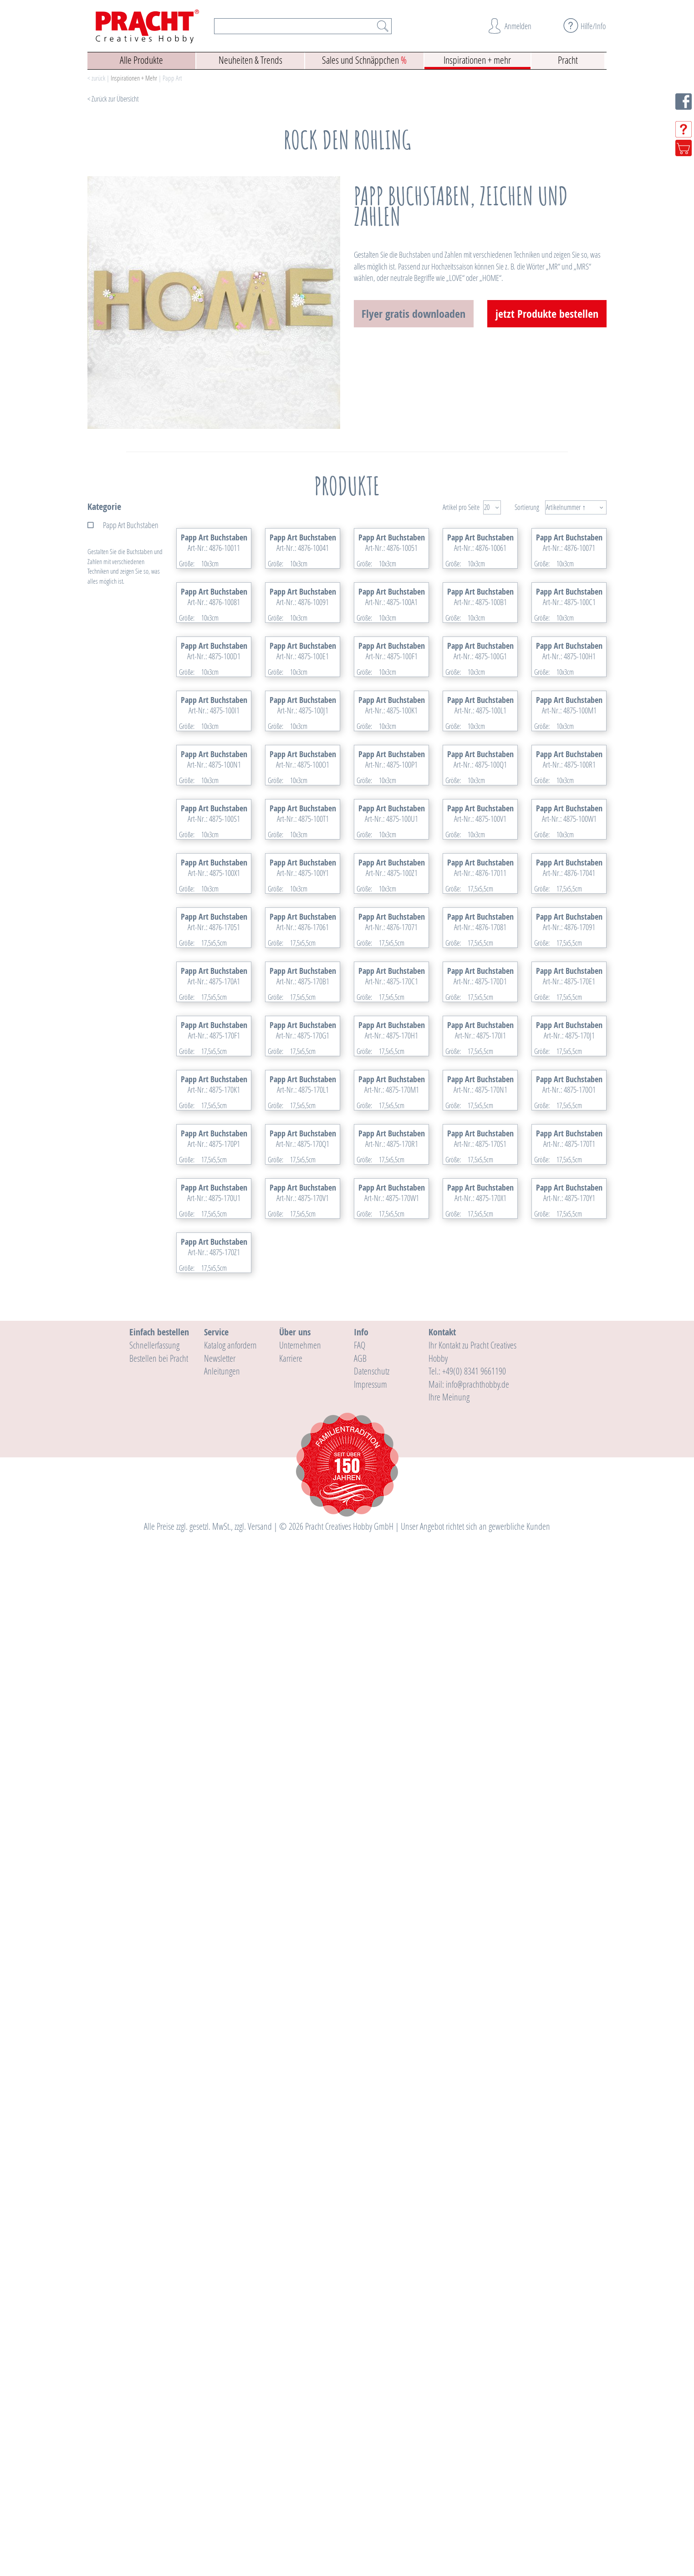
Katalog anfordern (230, 2384)
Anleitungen (222, 2410)
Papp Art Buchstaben (130, 524)
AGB (360, 2397)
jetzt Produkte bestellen (546, 313)
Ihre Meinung (449, 2436)
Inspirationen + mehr (477, 59)
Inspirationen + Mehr (134, 77)
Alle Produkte (141, 59)
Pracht (568, 59)
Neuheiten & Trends (250, 59)
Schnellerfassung (154, 2384)
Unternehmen (300, 2384)
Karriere (290, 2397)
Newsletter (219, 2397)
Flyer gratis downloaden (413, 313)
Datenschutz (371, 2410)
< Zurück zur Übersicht (113, 98)
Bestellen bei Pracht (158, 2397)
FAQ (359, 2384)
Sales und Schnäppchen (364, 59)
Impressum (370, 2423)
